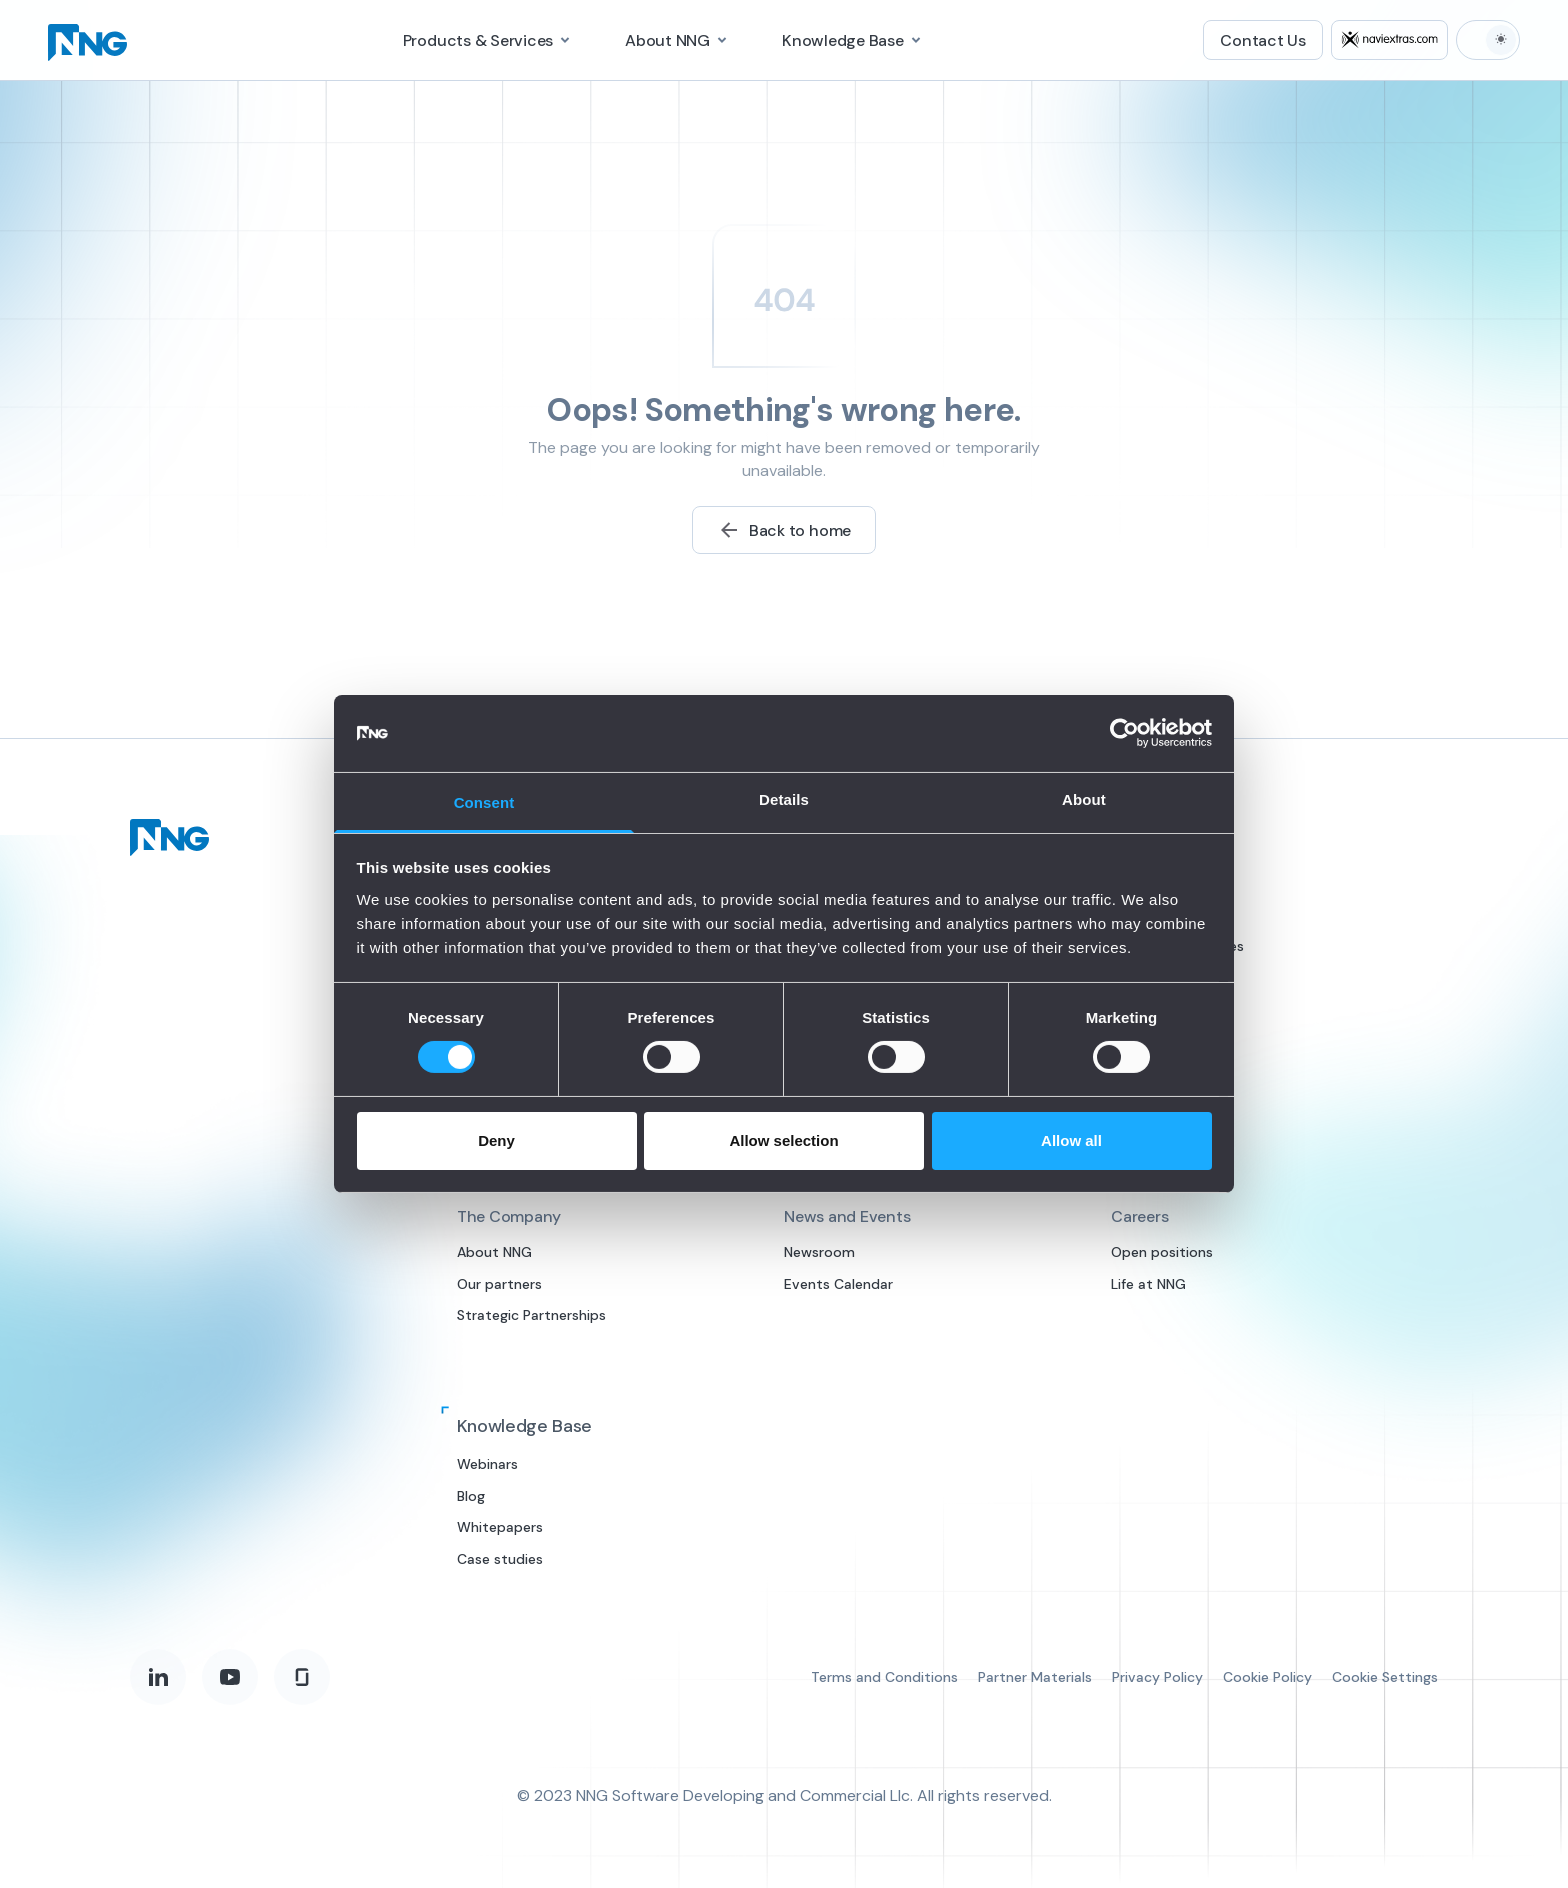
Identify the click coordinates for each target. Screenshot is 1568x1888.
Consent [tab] (484, 802)
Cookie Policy (1267, 1677)
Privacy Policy (1157, 1677)
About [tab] (1084, 799)
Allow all (1071, 1140)
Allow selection (783, 1140)
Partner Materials (1035, 1677)
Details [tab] (784, 799)
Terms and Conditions (884, 1677)
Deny (496, 1140)
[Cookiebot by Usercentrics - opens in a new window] (1124, 733)
